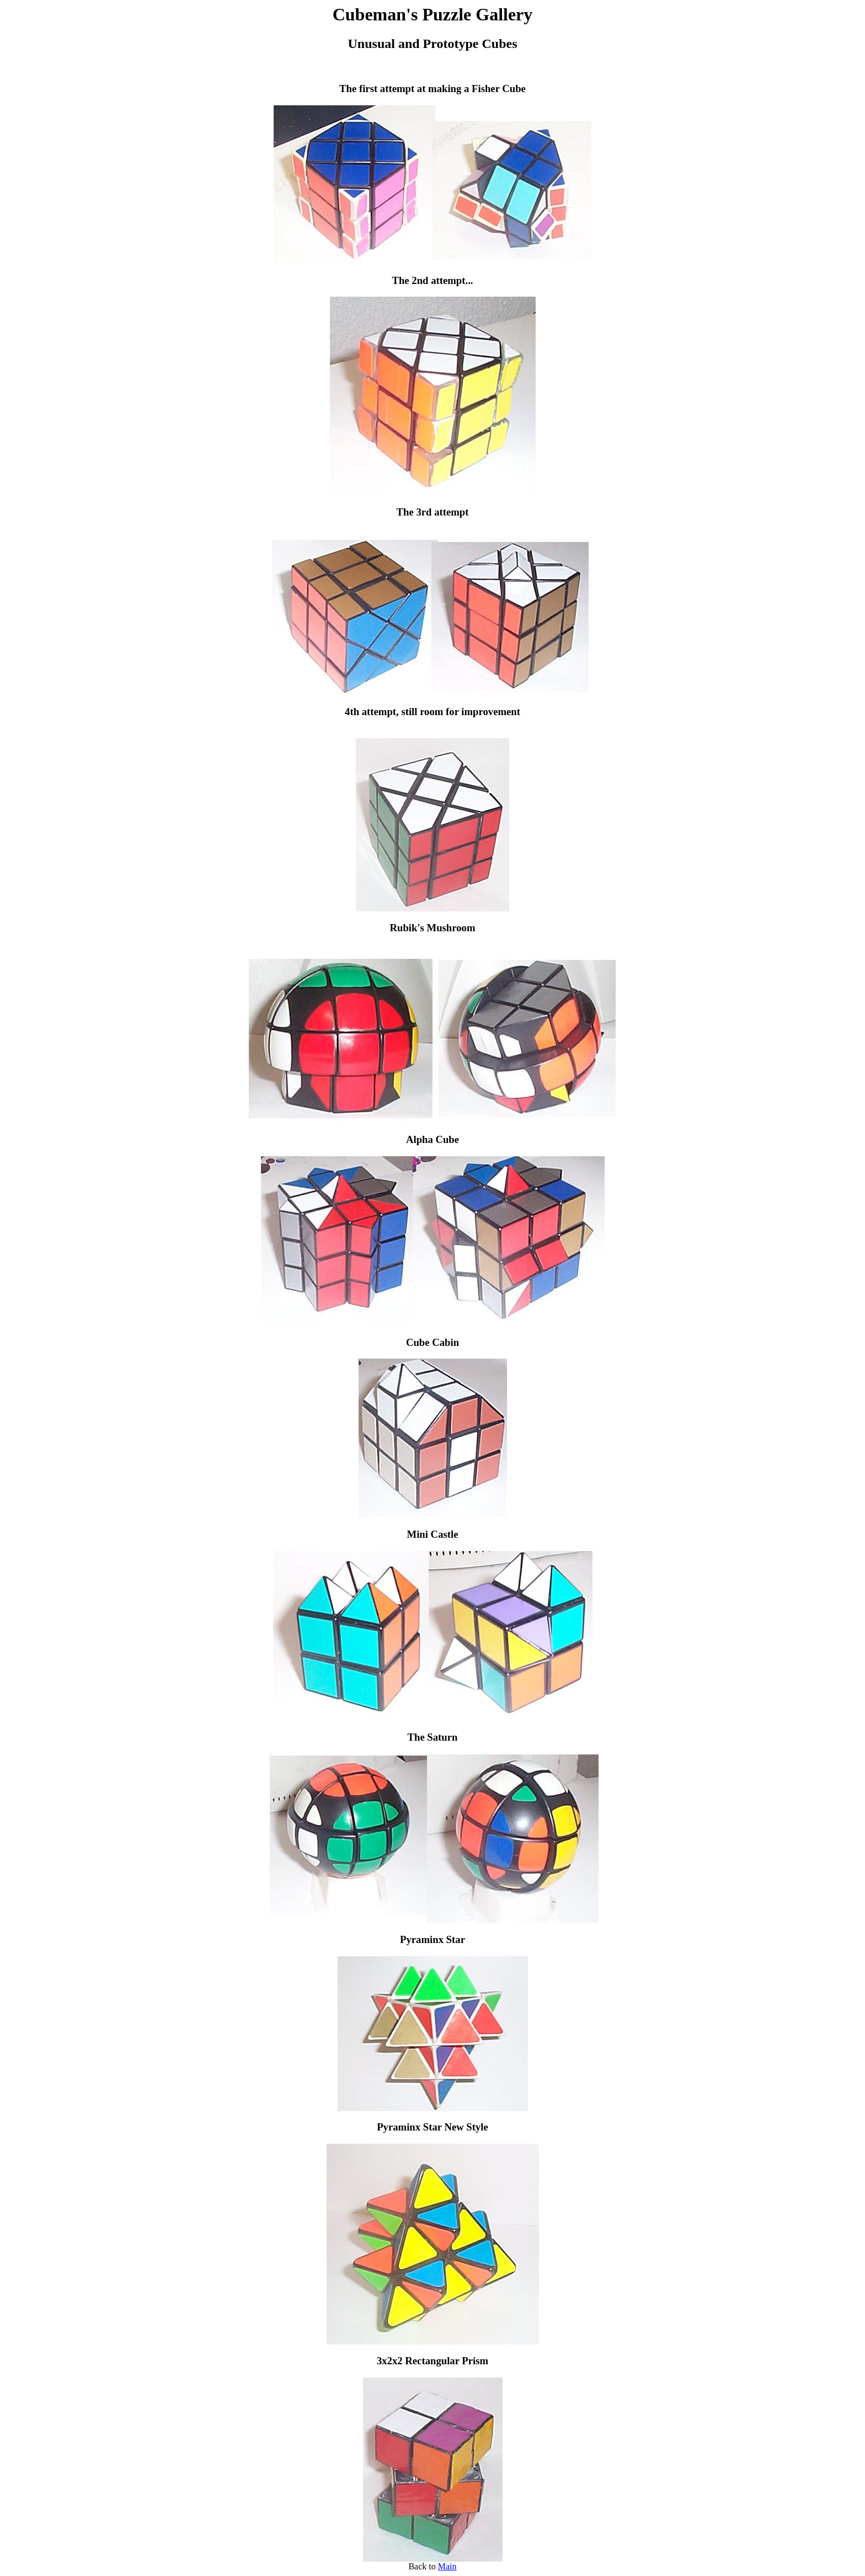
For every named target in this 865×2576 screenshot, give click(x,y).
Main (447, 2566)
